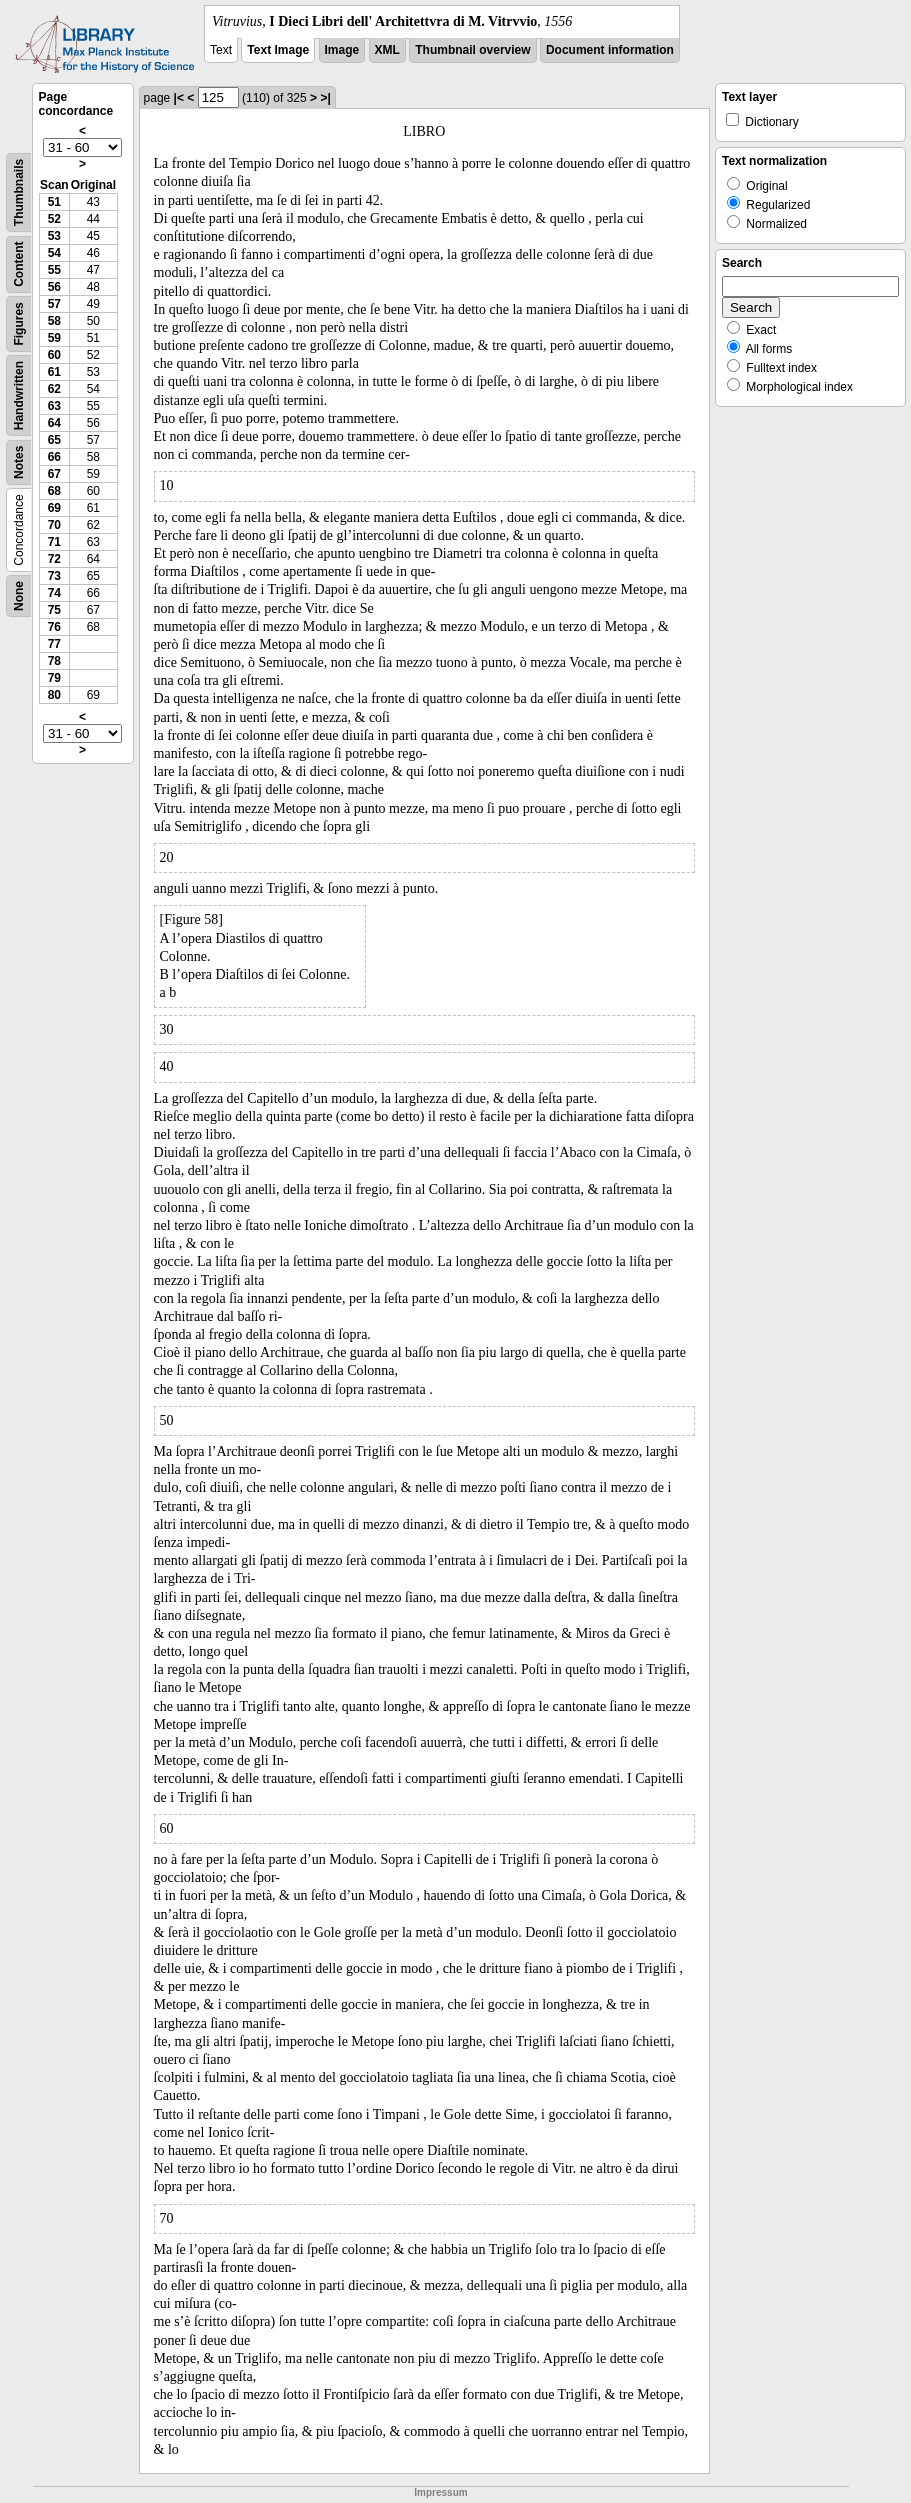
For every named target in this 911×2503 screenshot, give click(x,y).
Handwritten (19, 395)
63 (54, 406)
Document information (610, 50)
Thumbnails (19, 192)
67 (54, 474)
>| (325, 98)
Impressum (440, 2492)
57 (54, 304)
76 (54, 627)
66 (54, 457)
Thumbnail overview (472, 50)
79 (54, 678)
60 (54, 355)
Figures (19, 323)
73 (54, 576)
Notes (19, 462)
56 (54, 287)
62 (54, 389)
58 (54, 321)
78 (54, 661)
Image (342, 50)
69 (54, 508)
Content (19, 264)
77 (54, 644)
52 (54, 219)
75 (54, 610)
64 (54, 423)
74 (54, 593)
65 (54, 440)
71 (54, 542)
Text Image (278, 50)
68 (54, 491)
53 (54, 236)
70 (54, 525)
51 (54, 202)
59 (54, 338)
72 (54, 559)
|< (179, 98)
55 (54, 270)
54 (54, 253)
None (19, 596)
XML (387, 50)
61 (54, 372)
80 (54, 695)
